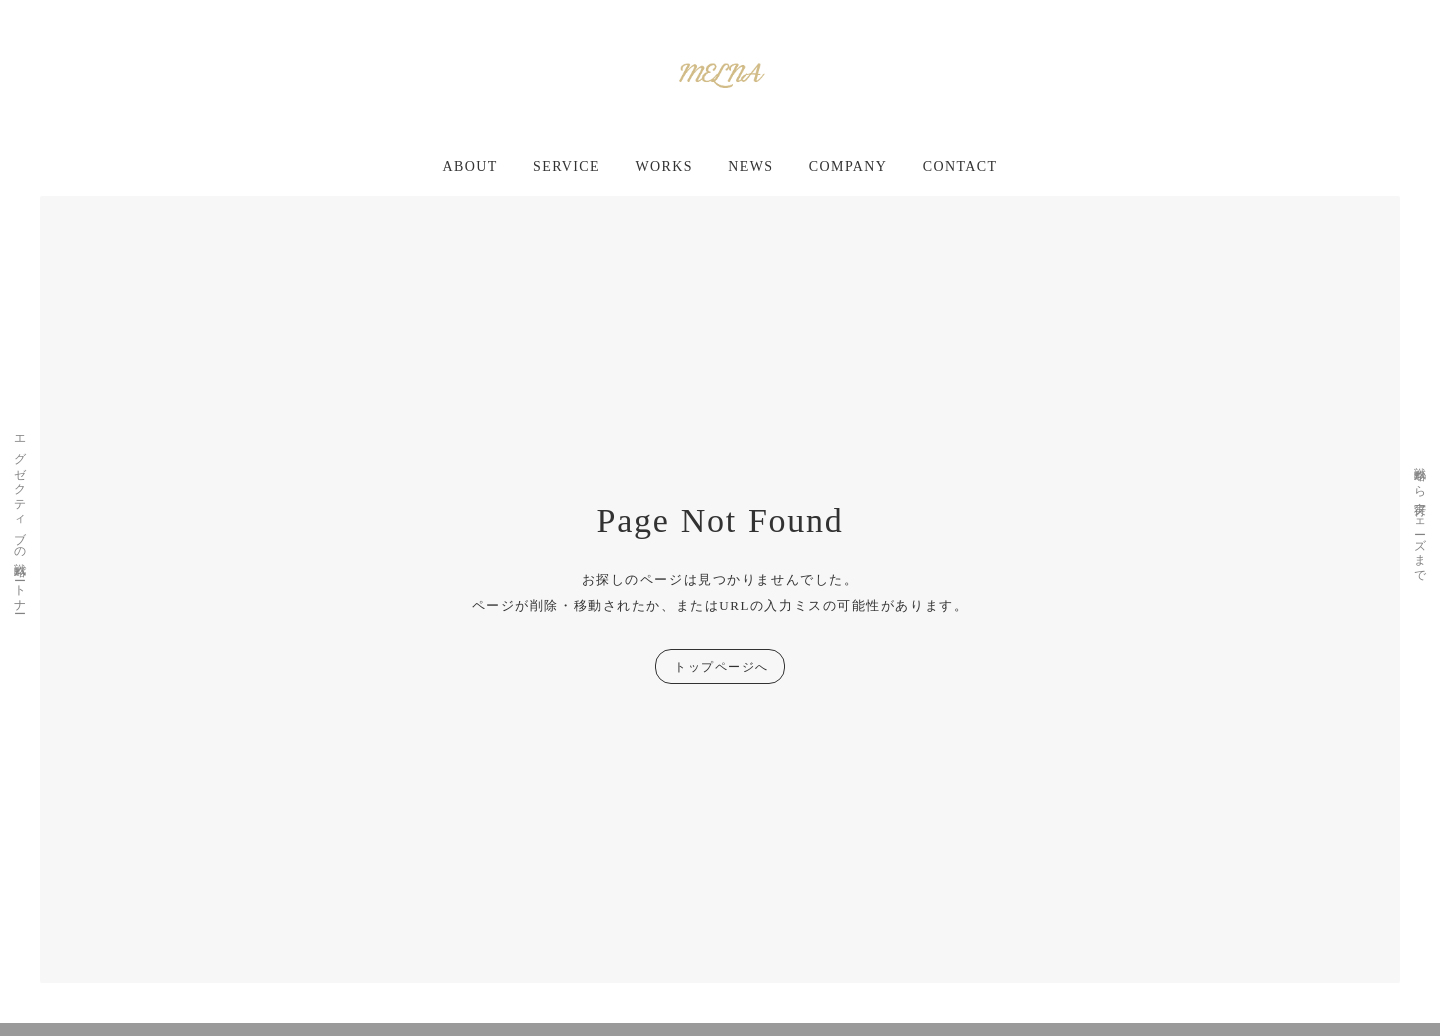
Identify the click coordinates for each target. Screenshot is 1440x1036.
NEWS (750, 166)
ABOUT (470, 166)
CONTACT (960, 166)
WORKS (664, 166)
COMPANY (848, 166)
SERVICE (566, 166)
